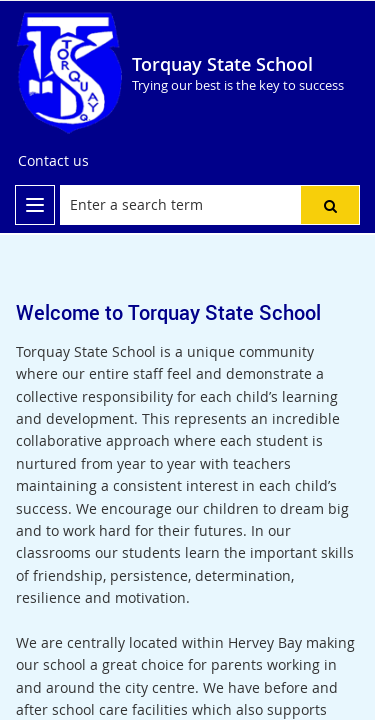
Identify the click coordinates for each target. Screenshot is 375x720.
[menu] (35, 205)
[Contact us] (53, 161)
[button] (330, 205)
